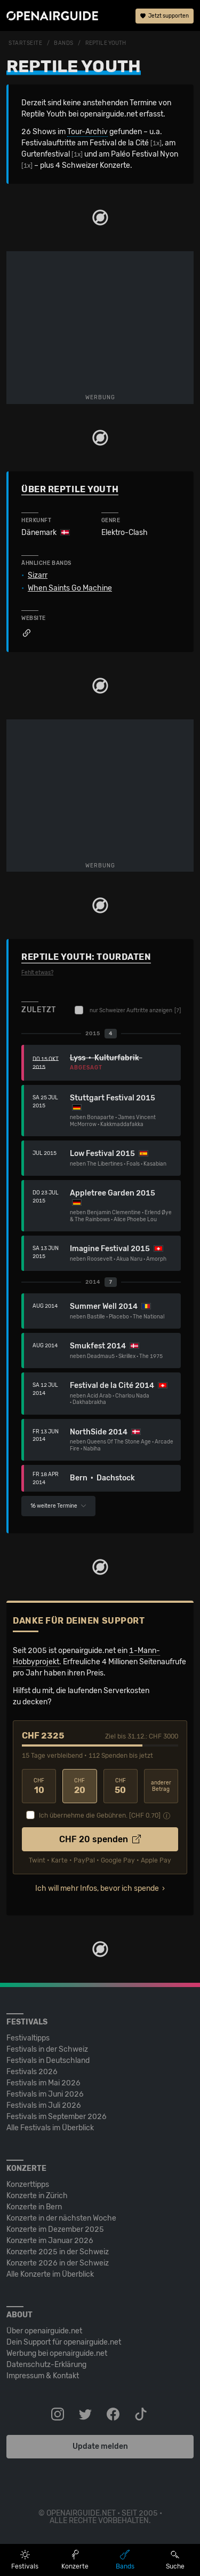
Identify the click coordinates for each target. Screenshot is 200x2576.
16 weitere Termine (58, 1506)
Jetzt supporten (164, 16)
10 (38, 1786)
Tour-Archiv (87, 131)
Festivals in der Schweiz (47, 2049)
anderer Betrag (161, 1786)
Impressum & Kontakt (42, 2375)
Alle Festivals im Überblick (50, 2127)
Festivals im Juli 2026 (43, 2105)
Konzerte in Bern (34, 2207)
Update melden (100, 2446)
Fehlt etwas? (37, 972)
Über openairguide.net (44, 2331)
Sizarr (37, 575)
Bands (64, 43)
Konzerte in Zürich (37, 2195)
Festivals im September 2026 (56, 2116)
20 (79, 1786)
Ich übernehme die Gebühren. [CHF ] (100, 1815)
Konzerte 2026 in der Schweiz (57, 2263)
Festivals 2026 (32, 2071)
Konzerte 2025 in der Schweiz (57, 2251)
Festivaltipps (28, 2038)
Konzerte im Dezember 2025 (55, 2229)
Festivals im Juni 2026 (45, 2094)
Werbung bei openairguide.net (56, 2353)
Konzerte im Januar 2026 (49, 2240)
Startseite (26, 43)
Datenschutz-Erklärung (46, 2364)
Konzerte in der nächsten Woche (61, 2218)
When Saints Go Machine (70, 588)
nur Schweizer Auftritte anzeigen (128, 1010)
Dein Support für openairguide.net (63, 2342)
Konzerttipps (27, 2184)
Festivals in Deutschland (48, 2060)
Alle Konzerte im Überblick (50, 2274)
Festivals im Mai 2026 (43, 2083)
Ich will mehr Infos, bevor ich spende (97, 1888)
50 (120, 1786)
